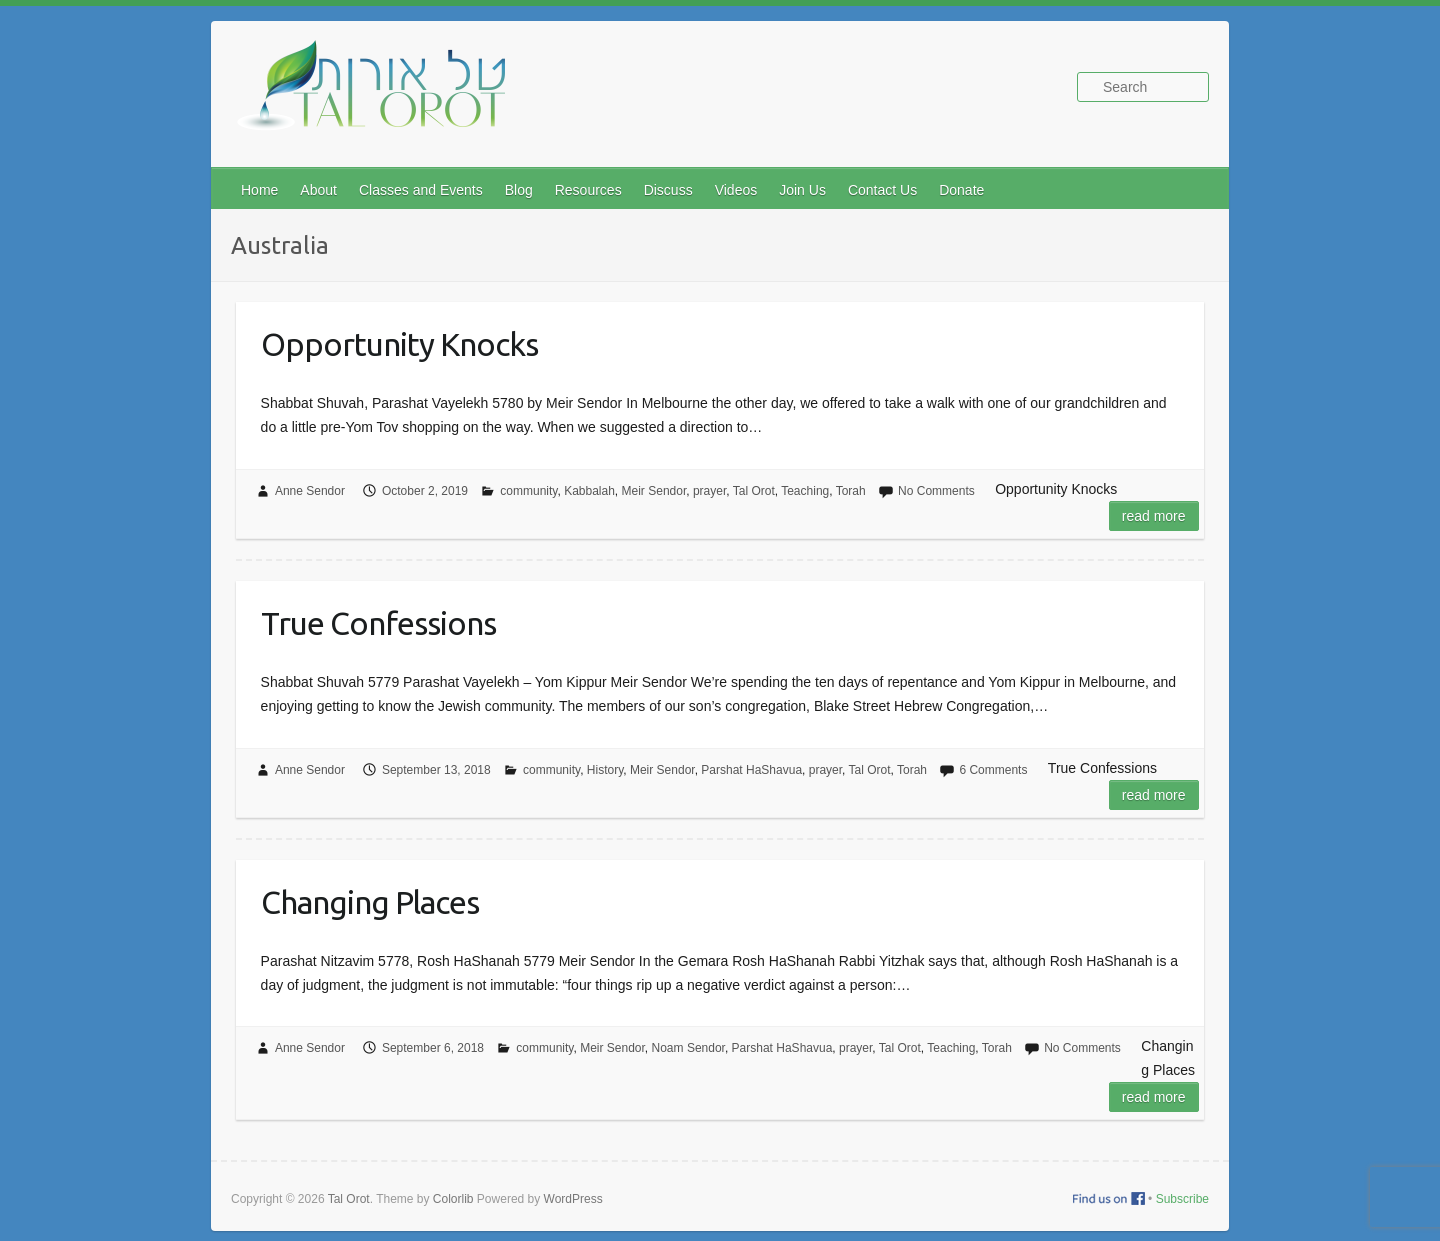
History (605, 770)
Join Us (802, 190)
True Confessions (378, 623)
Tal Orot (754, 491)
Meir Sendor (654, 491)
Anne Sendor (310, 491)
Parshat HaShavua (751, 770)
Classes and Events (421, 190)
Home (259, 190)
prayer (709, 491)
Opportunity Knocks (399, 344)
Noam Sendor (688, 1048)
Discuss (668, 190)
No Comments (936, 491)
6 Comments (993, 770)
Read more (1154, 516)
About (318, 190)
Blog (519, 190)
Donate (961, 190)
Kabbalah (589, 491)
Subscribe (1182, 1199)
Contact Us (882, 190)
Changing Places (370, 902)
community (528, 491)
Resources (588, 190)
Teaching (805, 491)
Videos (736, 190)
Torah (851, 491)
